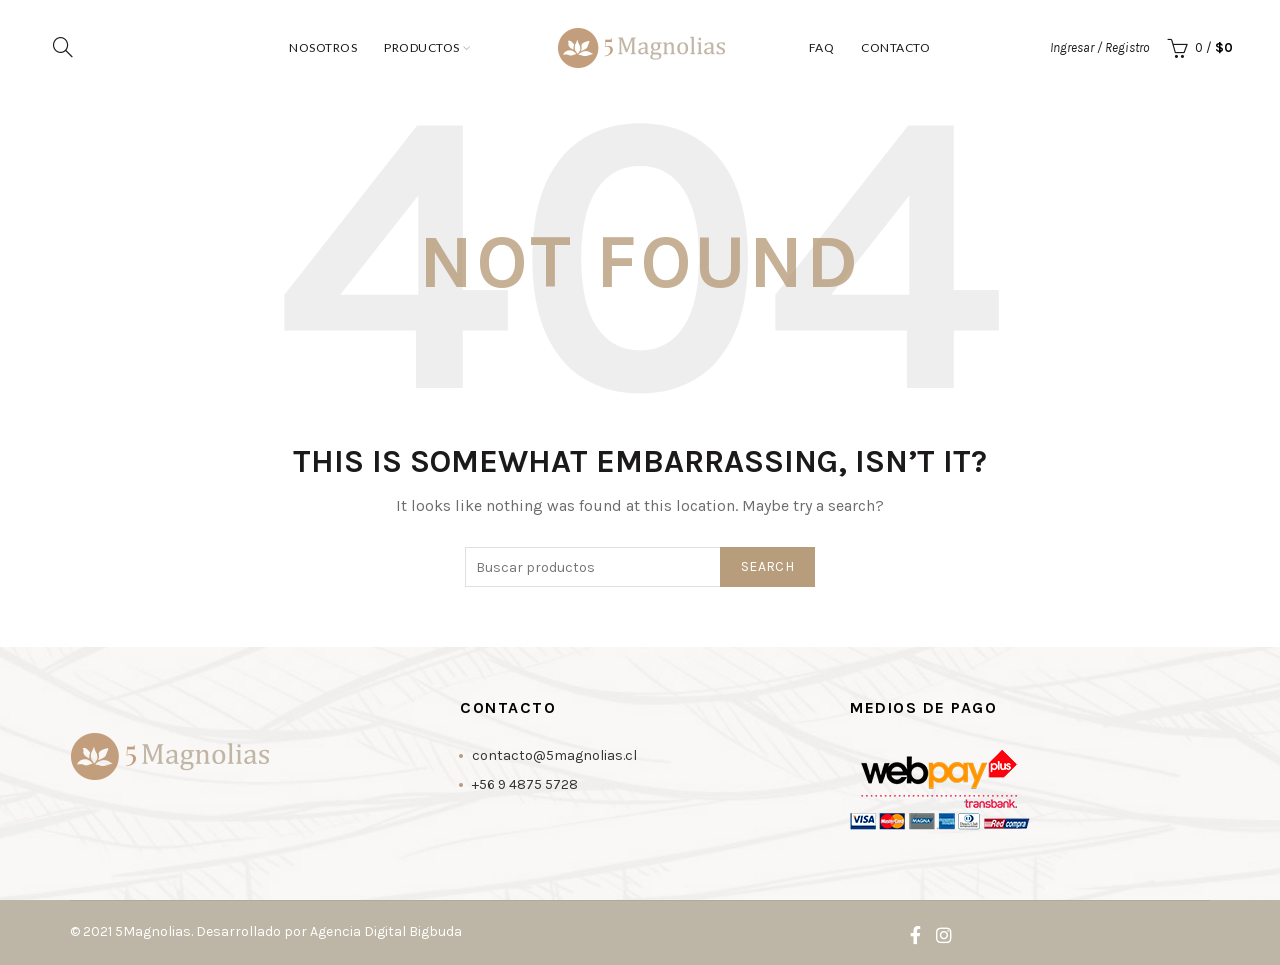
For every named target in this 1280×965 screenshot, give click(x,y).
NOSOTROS (323, 47)
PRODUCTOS (422, 47)
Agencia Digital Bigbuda (386, 931)
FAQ (822, 47)
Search (767, 566)
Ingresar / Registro (1099, 47)
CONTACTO (895, 47)
